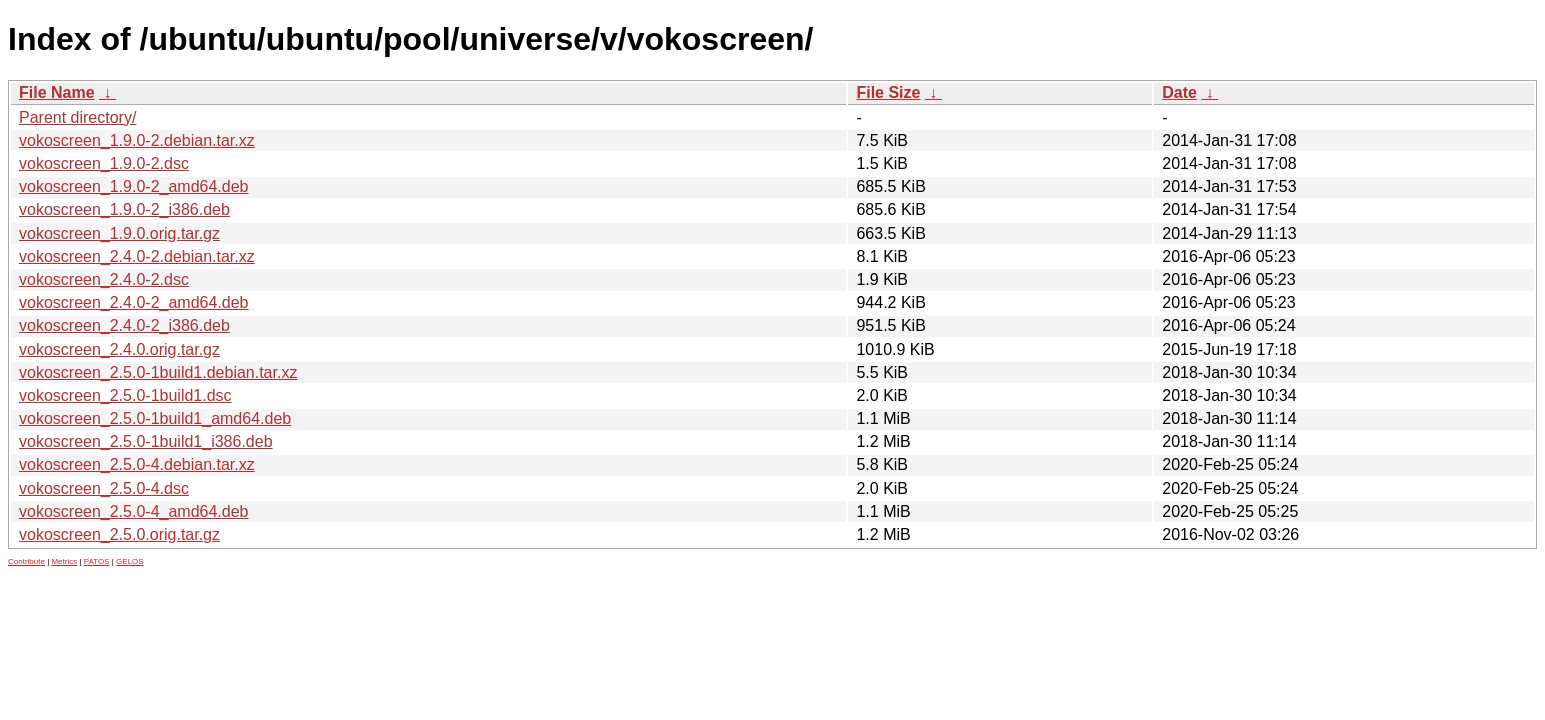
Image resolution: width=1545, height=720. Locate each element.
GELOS (130, 561)
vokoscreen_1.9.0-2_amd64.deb (134, 186)
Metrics (64, 561)
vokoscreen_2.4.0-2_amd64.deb (134, 302)
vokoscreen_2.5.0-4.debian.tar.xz (137, 464)
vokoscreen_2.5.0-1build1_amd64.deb (155, 418)
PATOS (97, 561)
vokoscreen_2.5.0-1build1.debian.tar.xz (158, 372)
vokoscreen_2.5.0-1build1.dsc (125, 395)
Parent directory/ (77, 117)
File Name (57, 92)
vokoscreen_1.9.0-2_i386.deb (124, 209)
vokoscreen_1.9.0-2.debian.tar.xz (137, 140)
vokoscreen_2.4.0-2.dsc (104, 279)
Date (1179, 92)
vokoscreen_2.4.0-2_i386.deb (124, 325)
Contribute (26, 561)
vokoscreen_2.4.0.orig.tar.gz (119, 349)
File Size (888, 92)
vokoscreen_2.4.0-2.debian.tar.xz (137, 256)
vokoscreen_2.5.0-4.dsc (104, 488)
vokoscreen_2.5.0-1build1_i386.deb (146, 441)
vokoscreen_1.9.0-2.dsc (104, 163)
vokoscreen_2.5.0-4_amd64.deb (134, 511)
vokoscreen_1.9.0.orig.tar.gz (119, 233)
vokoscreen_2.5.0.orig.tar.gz (119, 534)
